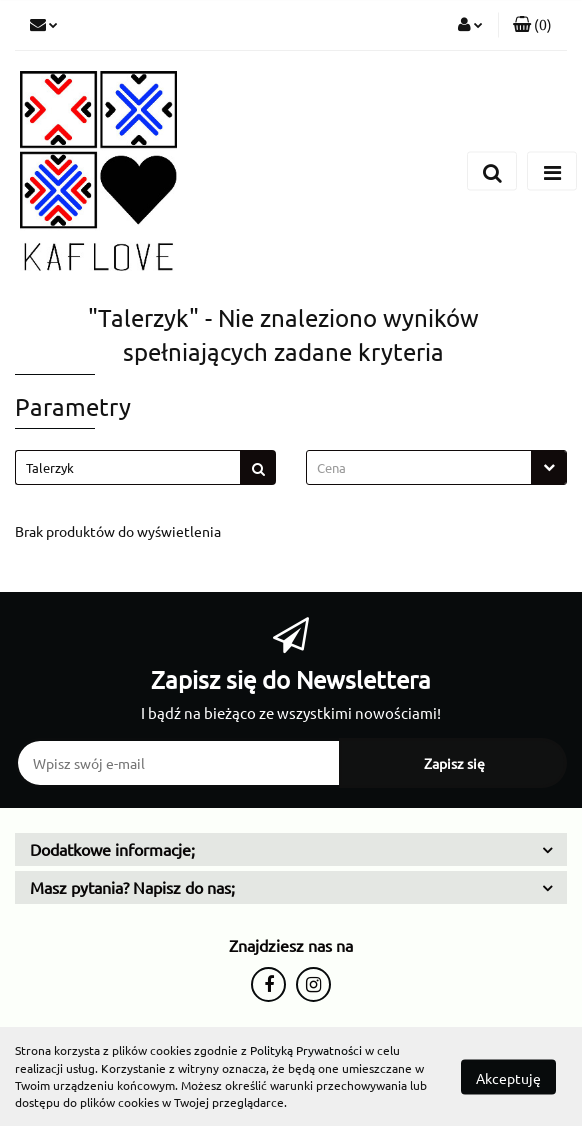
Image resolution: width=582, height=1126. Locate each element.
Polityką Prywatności (306, 1050)
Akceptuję (508, 1077)
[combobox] (436, 467)
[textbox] (419, 467)
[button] (532, 25)
